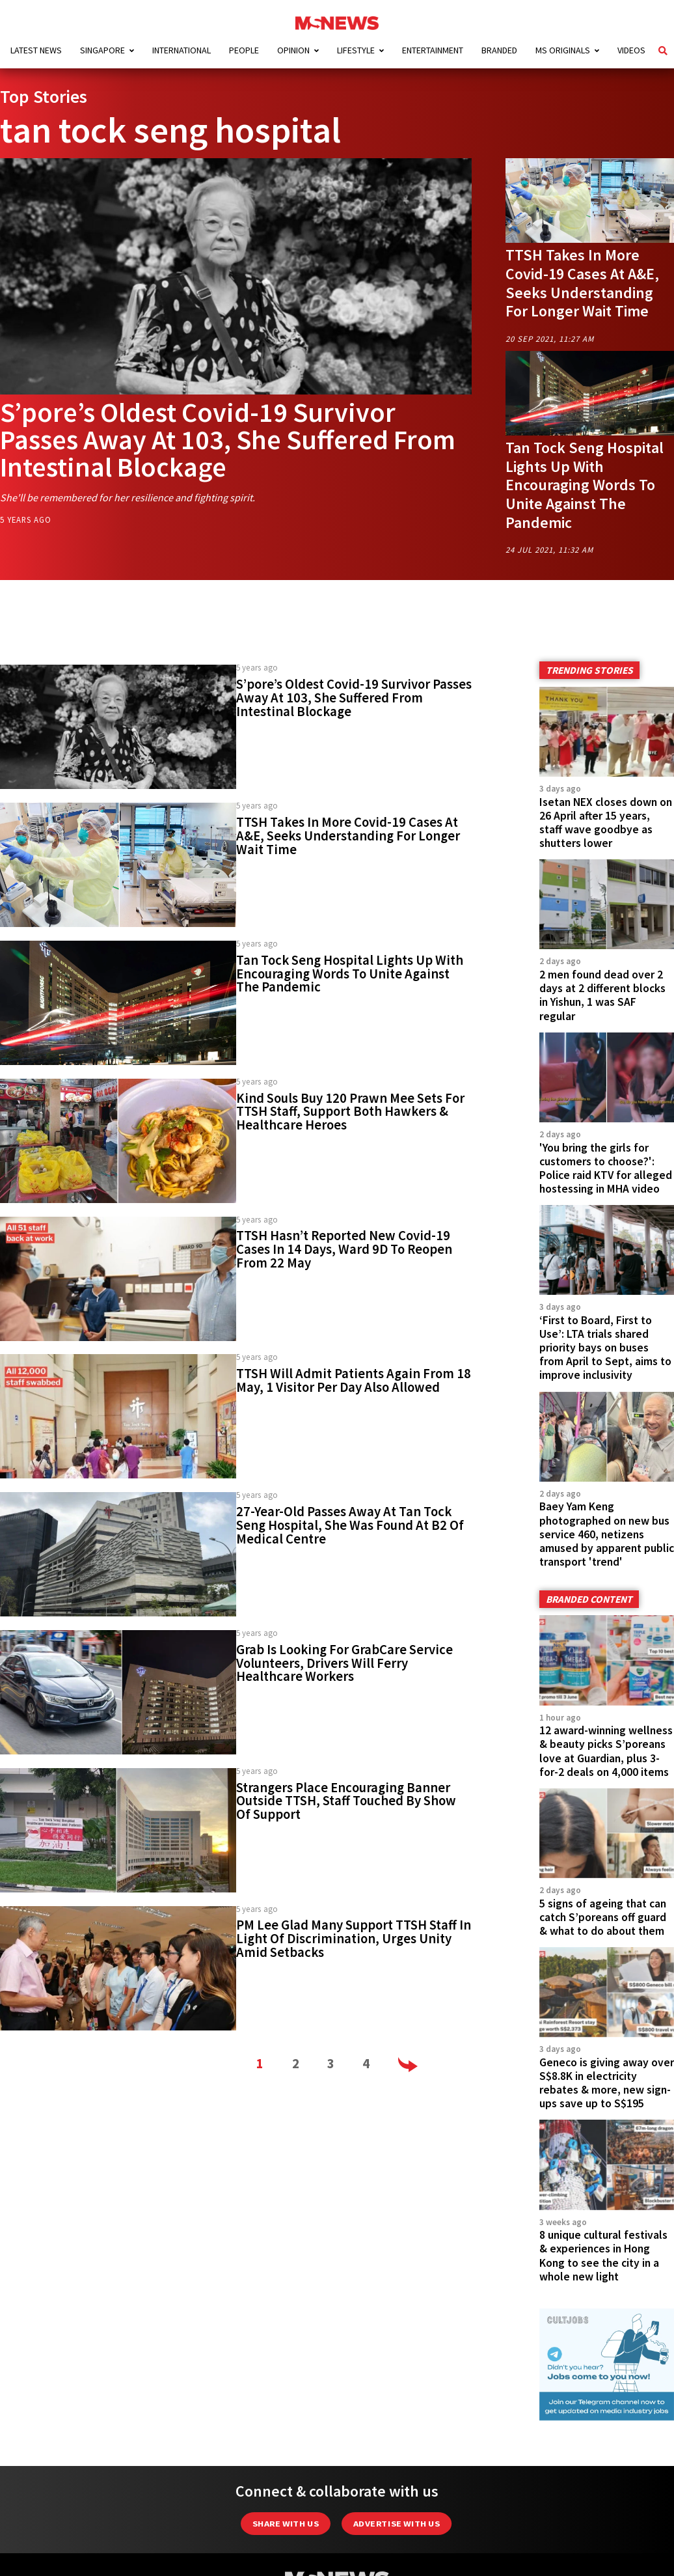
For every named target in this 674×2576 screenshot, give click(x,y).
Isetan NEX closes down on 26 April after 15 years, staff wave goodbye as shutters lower (605, 822)
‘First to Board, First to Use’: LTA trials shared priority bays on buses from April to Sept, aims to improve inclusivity (605, 1347)
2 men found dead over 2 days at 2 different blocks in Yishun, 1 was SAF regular (602, 995)
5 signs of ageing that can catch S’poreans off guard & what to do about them (602, 1848)
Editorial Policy (273, 2550)
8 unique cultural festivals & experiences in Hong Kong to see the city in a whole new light (603, 2140)
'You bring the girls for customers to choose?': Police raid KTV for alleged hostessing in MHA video (605, 1168)
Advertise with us (396, 2408)
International (181, 50)
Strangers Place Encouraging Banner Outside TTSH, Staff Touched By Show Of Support (346, 1801)
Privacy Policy (513, 2550)
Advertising (106, 2550)
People (244, 50)
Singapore (102, 50)
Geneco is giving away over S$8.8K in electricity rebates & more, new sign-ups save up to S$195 (606, 1990)
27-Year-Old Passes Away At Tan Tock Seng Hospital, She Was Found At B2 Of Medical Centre (350, 1525)
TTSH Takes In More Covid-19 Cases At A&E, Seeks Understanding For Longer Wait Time (582, 282)
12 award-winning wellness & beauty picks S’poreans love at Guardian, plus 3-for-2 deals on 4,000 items (606, 1705)
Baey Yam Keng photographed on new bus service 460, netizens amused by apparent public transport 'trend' (606, 1511)
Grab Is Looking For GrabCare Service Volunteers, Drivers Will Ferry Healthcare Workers (344, 1663)
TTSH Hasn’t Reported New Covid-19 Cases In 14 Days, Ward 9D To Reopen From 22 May (344, 1249)
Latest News (36, 50)
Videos (631, 50)
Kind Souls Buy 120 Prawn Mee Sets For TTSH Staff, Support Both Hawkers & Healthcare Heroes (350, 1112)
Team (589, 2550)
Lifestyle (356, 50)
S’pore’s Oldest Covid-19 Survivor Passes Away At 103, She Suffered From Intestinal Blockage (227, 439)
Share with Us (285, 2408)
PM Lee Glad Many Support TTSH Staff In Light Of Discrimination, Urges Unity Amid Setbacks (353, 1939)
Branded (499, 50)
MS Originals (562, 50)
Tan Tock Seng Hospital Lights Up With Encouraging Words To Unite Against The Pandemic (585, 484)
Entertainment (432, 50)
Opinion (293, 50)
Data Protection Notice (400, 2550)
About (182, 2550)
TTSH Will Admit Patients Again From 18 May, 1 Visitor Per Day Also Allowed (353, 1380)
